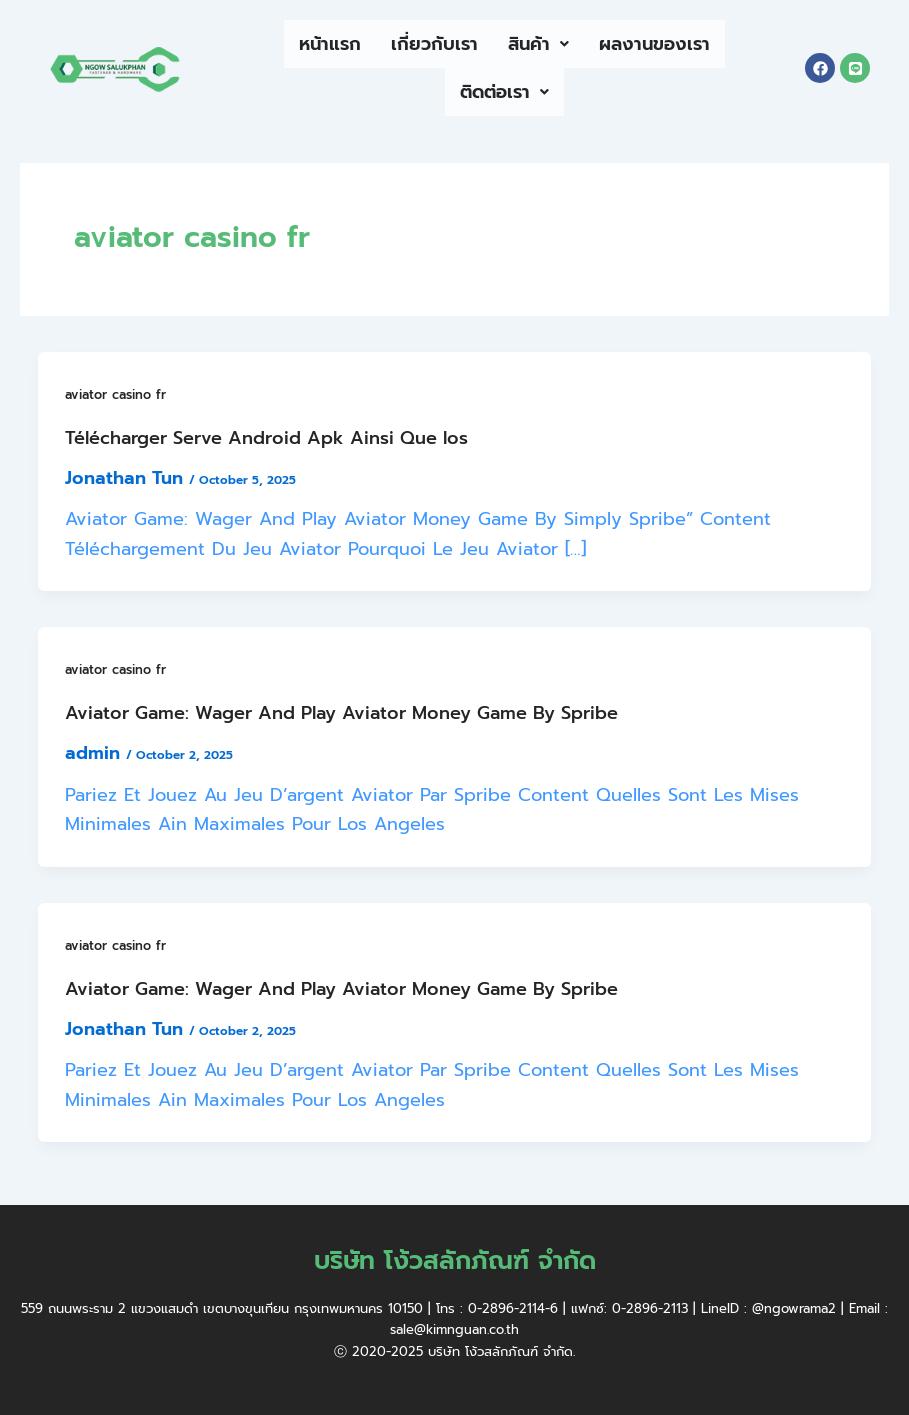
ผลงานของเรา (654, 44)
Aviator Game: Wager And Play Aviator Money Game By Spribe (341, 713)
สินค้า (538, 44)
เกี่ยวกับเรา (434, 44)
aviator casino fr (115, 394)
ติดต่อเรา (504, 92)
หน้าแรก (330, 44)
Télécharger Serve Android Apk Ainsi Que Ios (266, 438)
